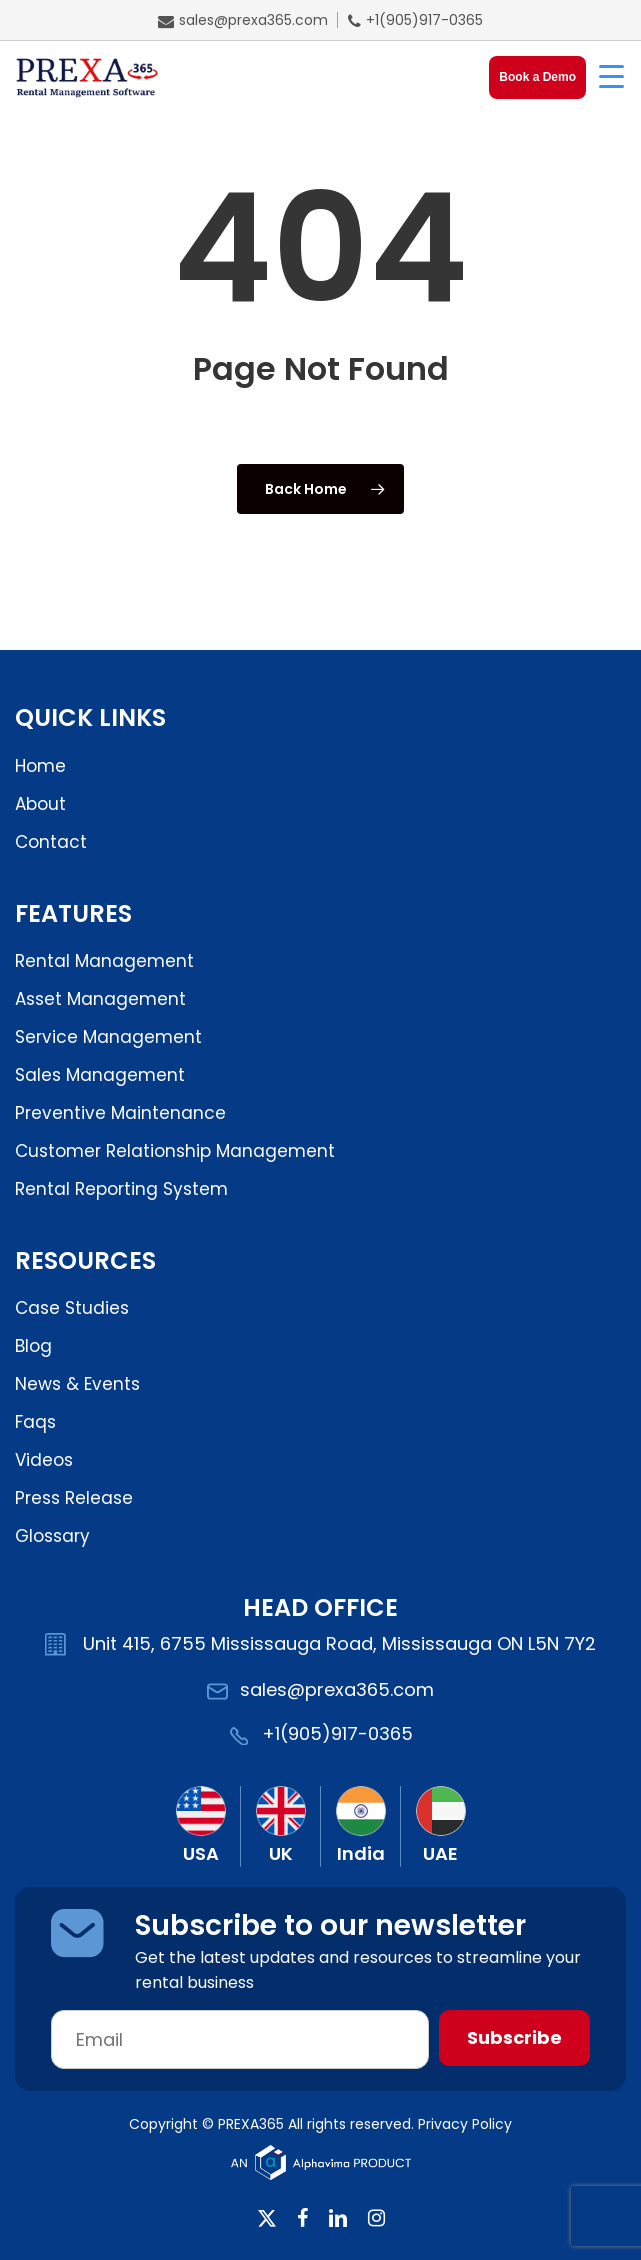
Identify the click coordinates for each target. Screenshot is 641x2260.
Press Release (74, 1498)
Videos (44, 1460)
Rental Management (104, 961)
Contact (51, 842)
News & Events (77, 1384)
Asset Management (100, 999)
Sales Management (100, 1075)
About (40, 804)
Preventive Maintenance (120, 1113)
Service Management (108, 1037)
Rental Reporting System (121, 1189)
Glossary (52, 1536)
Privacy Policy (465, 2124)
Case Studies (72, 1308)
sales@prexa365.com (243, 20)
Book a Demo (537, 77)
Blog (33, 1346)
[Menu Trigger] (611, 75)
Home (40, 766)
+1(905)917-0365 (415, 20)
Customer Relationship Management (175, 1151)
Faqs (35, 1422)
